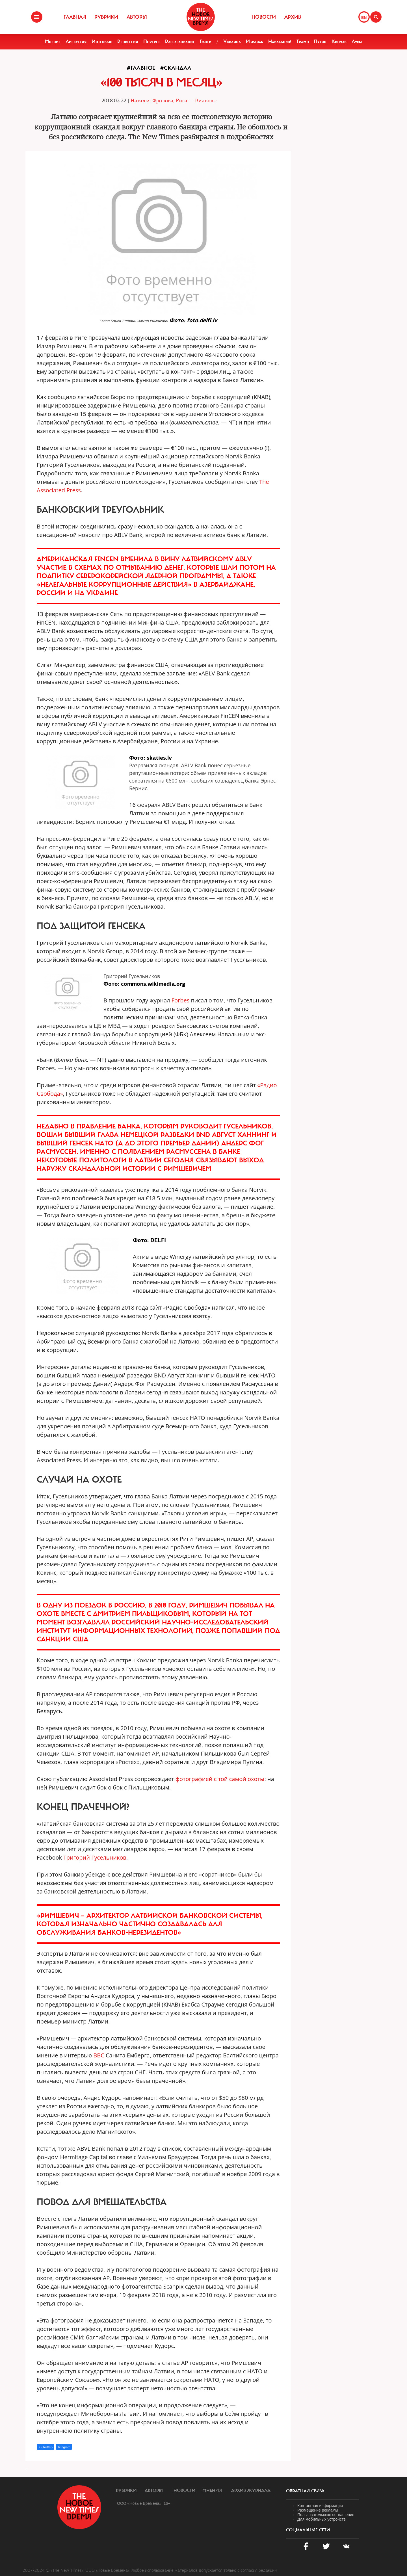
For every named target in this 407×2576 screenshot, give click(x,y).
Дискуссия (76, 41)
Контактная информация (320, 2505)
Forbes (181, 1000)
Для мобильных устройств (321, 2519)
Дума (357, 41)
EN (364, 17)
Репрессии (127, 41)
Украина (232, 41)
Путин (320, 41)
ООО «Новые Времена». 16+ (143, 2503)
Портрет (151, 41)
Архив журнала (250, 2490)
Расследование (180, 41)
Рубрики (106, 17)
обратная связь (305, 2491)
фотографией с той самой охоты (220, 1779)
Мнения (212, 2490)
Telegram (63, 2447)
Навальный (279, 41)
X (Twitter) (45, 2447)
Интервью (102, 41)
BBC (98, 2055)
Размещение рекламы (317, 2510)
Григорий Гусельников (94, 1857)
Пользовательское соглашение (325, 2514)
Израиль (254, 41)
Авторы (137, 17)
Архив (292, 17)
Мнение (52, 41)
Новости (264, 17)
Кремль (339, 41)
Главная (75, 17)
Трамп (302, 41)
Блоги (205, 41)
